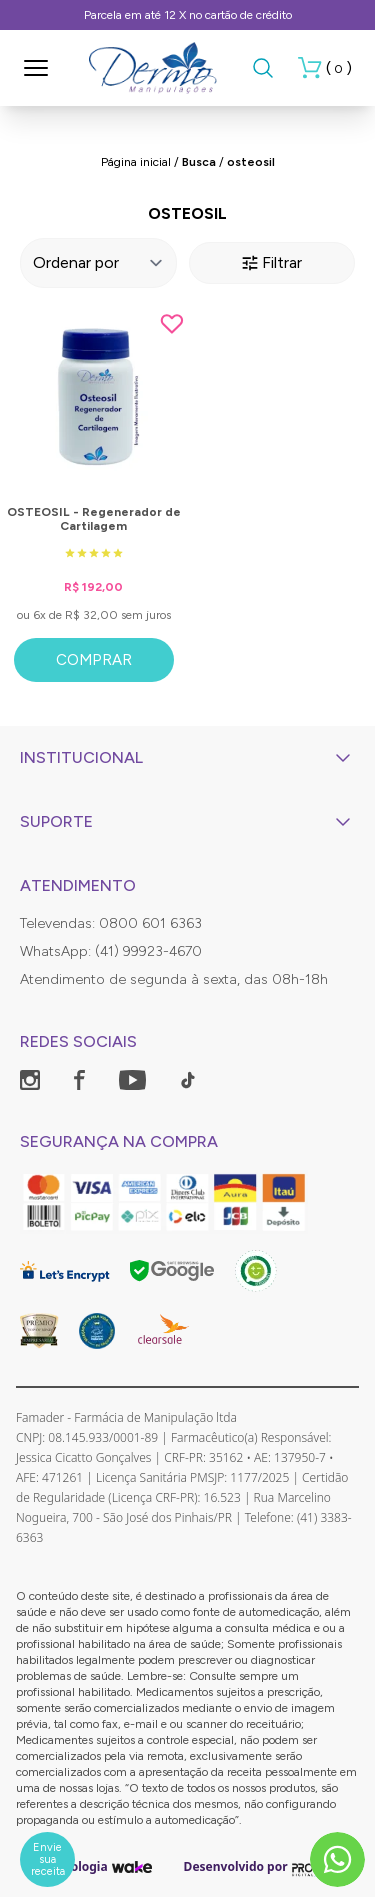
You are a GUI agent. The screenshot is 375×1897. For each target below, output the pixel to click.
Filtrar (272, 262)
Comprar (94, 660)
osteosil (251, 162)
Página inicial (136, 162)
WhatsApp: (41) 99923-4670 (111, 951)
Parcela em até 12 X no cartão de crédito (188, 15)
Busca (199, 162)
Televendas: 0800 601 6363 (111, 923)
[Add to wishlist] (172, 324)
